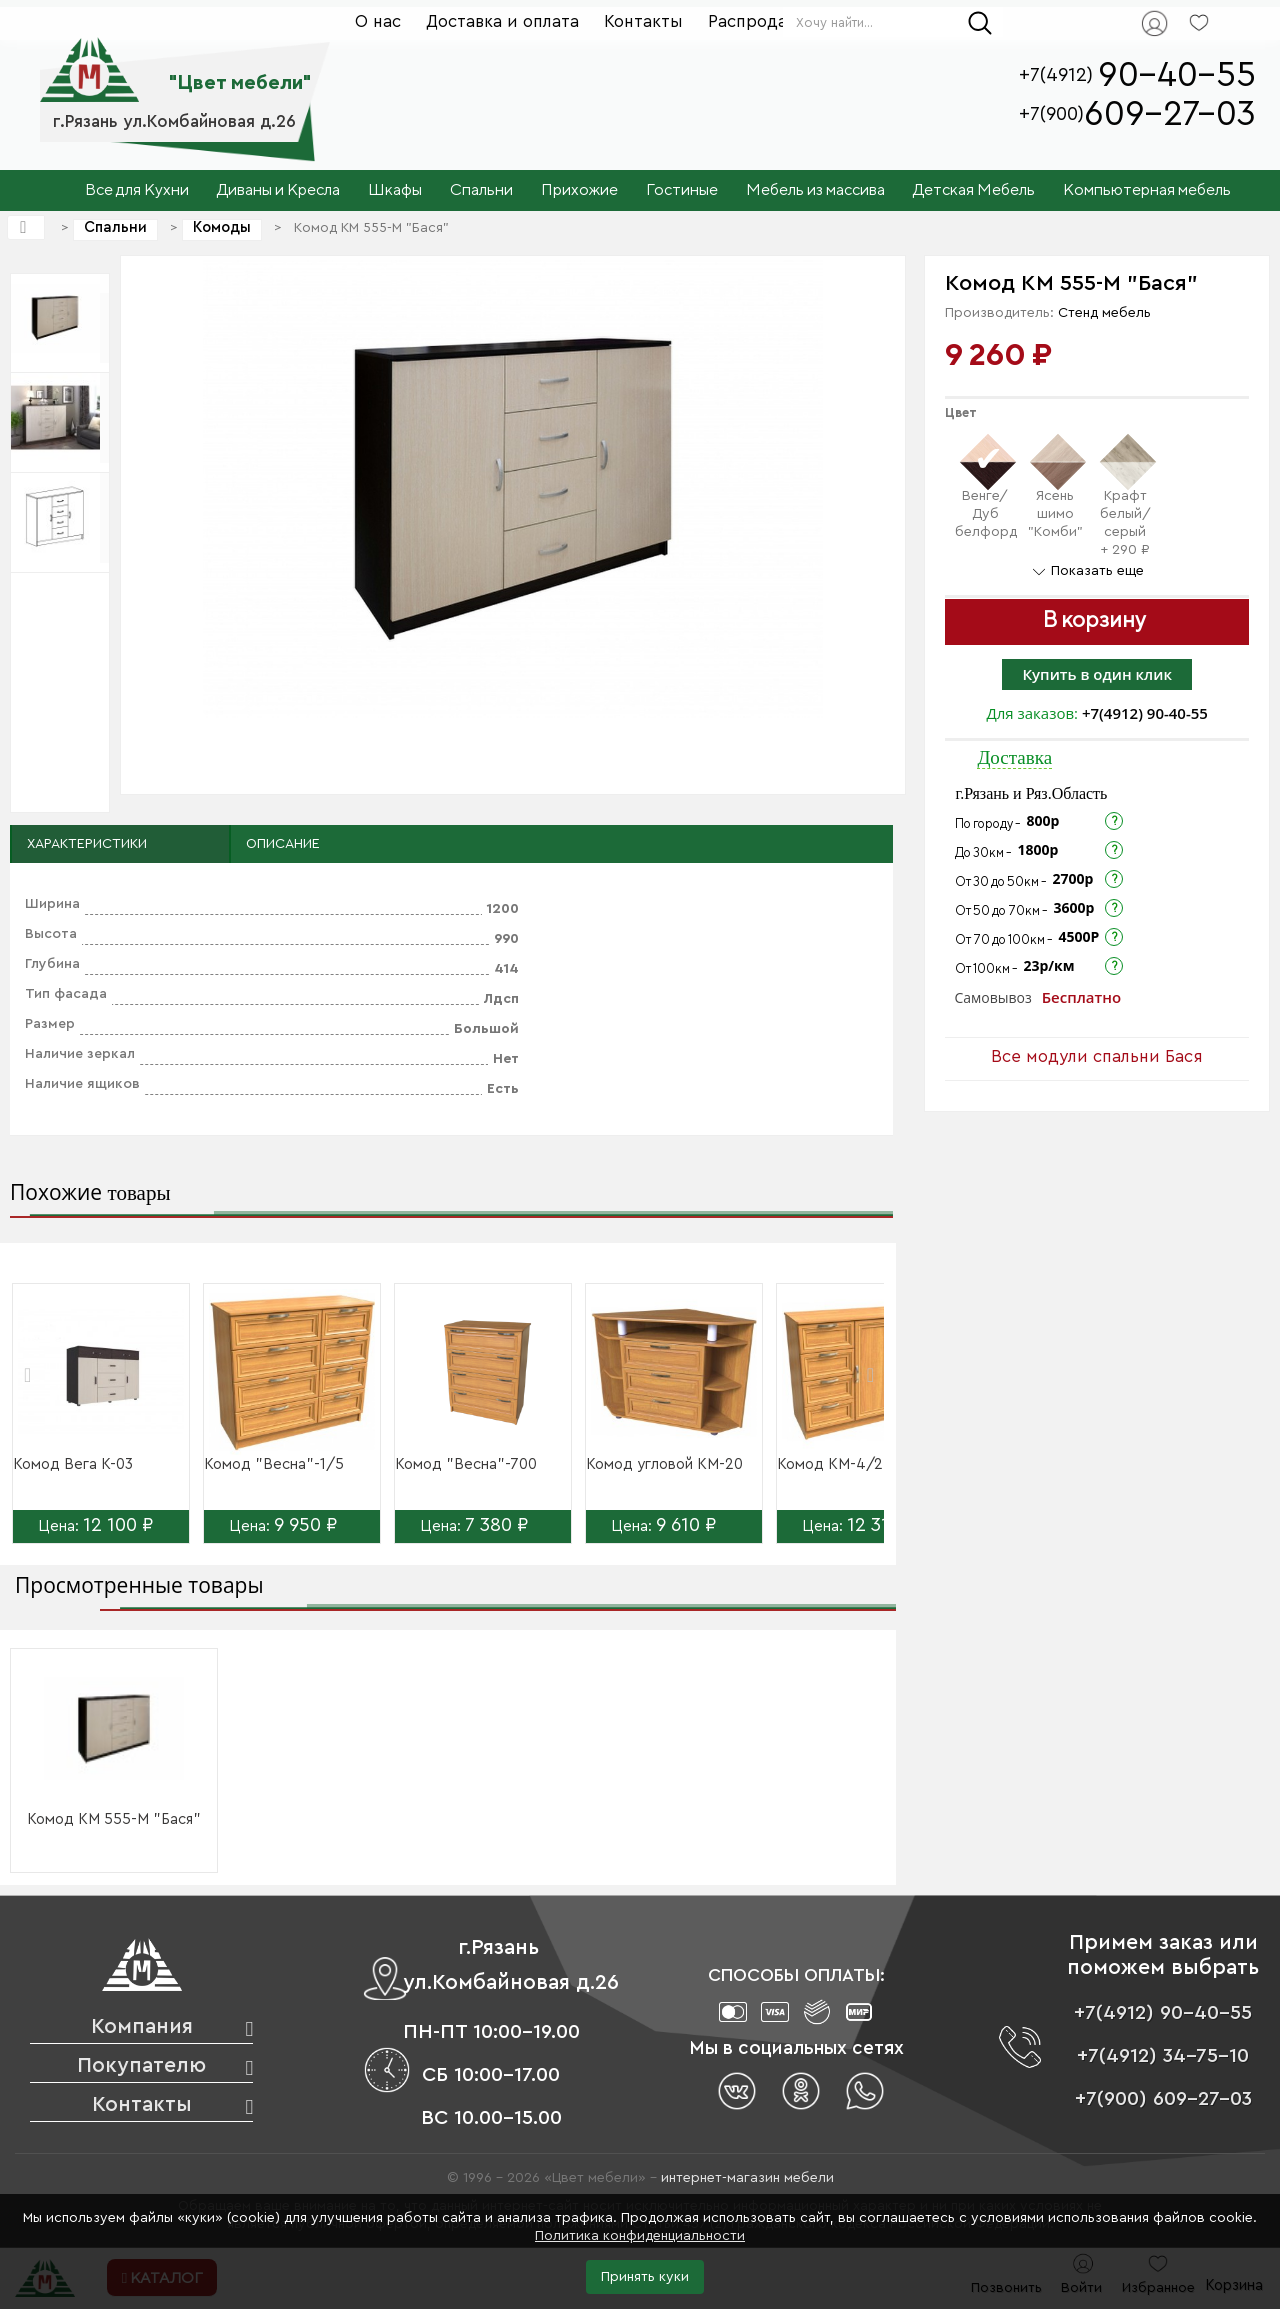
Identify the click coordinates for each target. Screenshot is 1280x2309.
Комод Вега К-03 (73, 1464)
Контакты (643, 21)
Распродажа (758, 21)
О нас (378, 21)
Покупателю (141, 2065)
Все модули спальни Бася (1097, 1056)
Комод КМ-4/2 (830, 1464)
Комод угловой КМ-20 (664, 1464)
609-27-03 (1170, 114)
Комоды (222, 227)
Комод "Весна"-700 (466, 1464)
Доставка (1014, 757)
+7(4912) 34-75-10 (1163, 2056)
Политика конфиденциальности (640, 2236)
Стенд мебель (1104, 313)
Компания (142, 2026)
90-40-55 (1177, 75)
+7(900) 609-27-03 (1163, 2099)
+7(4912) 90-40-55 (1145, 713)
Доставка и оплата (502, 21)
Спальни (115, 227)
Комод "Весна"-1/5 (274, 1464)
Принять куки (645, 2277)
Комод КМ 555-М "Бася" (114, 1819)
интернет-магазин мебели (747, 2178)
